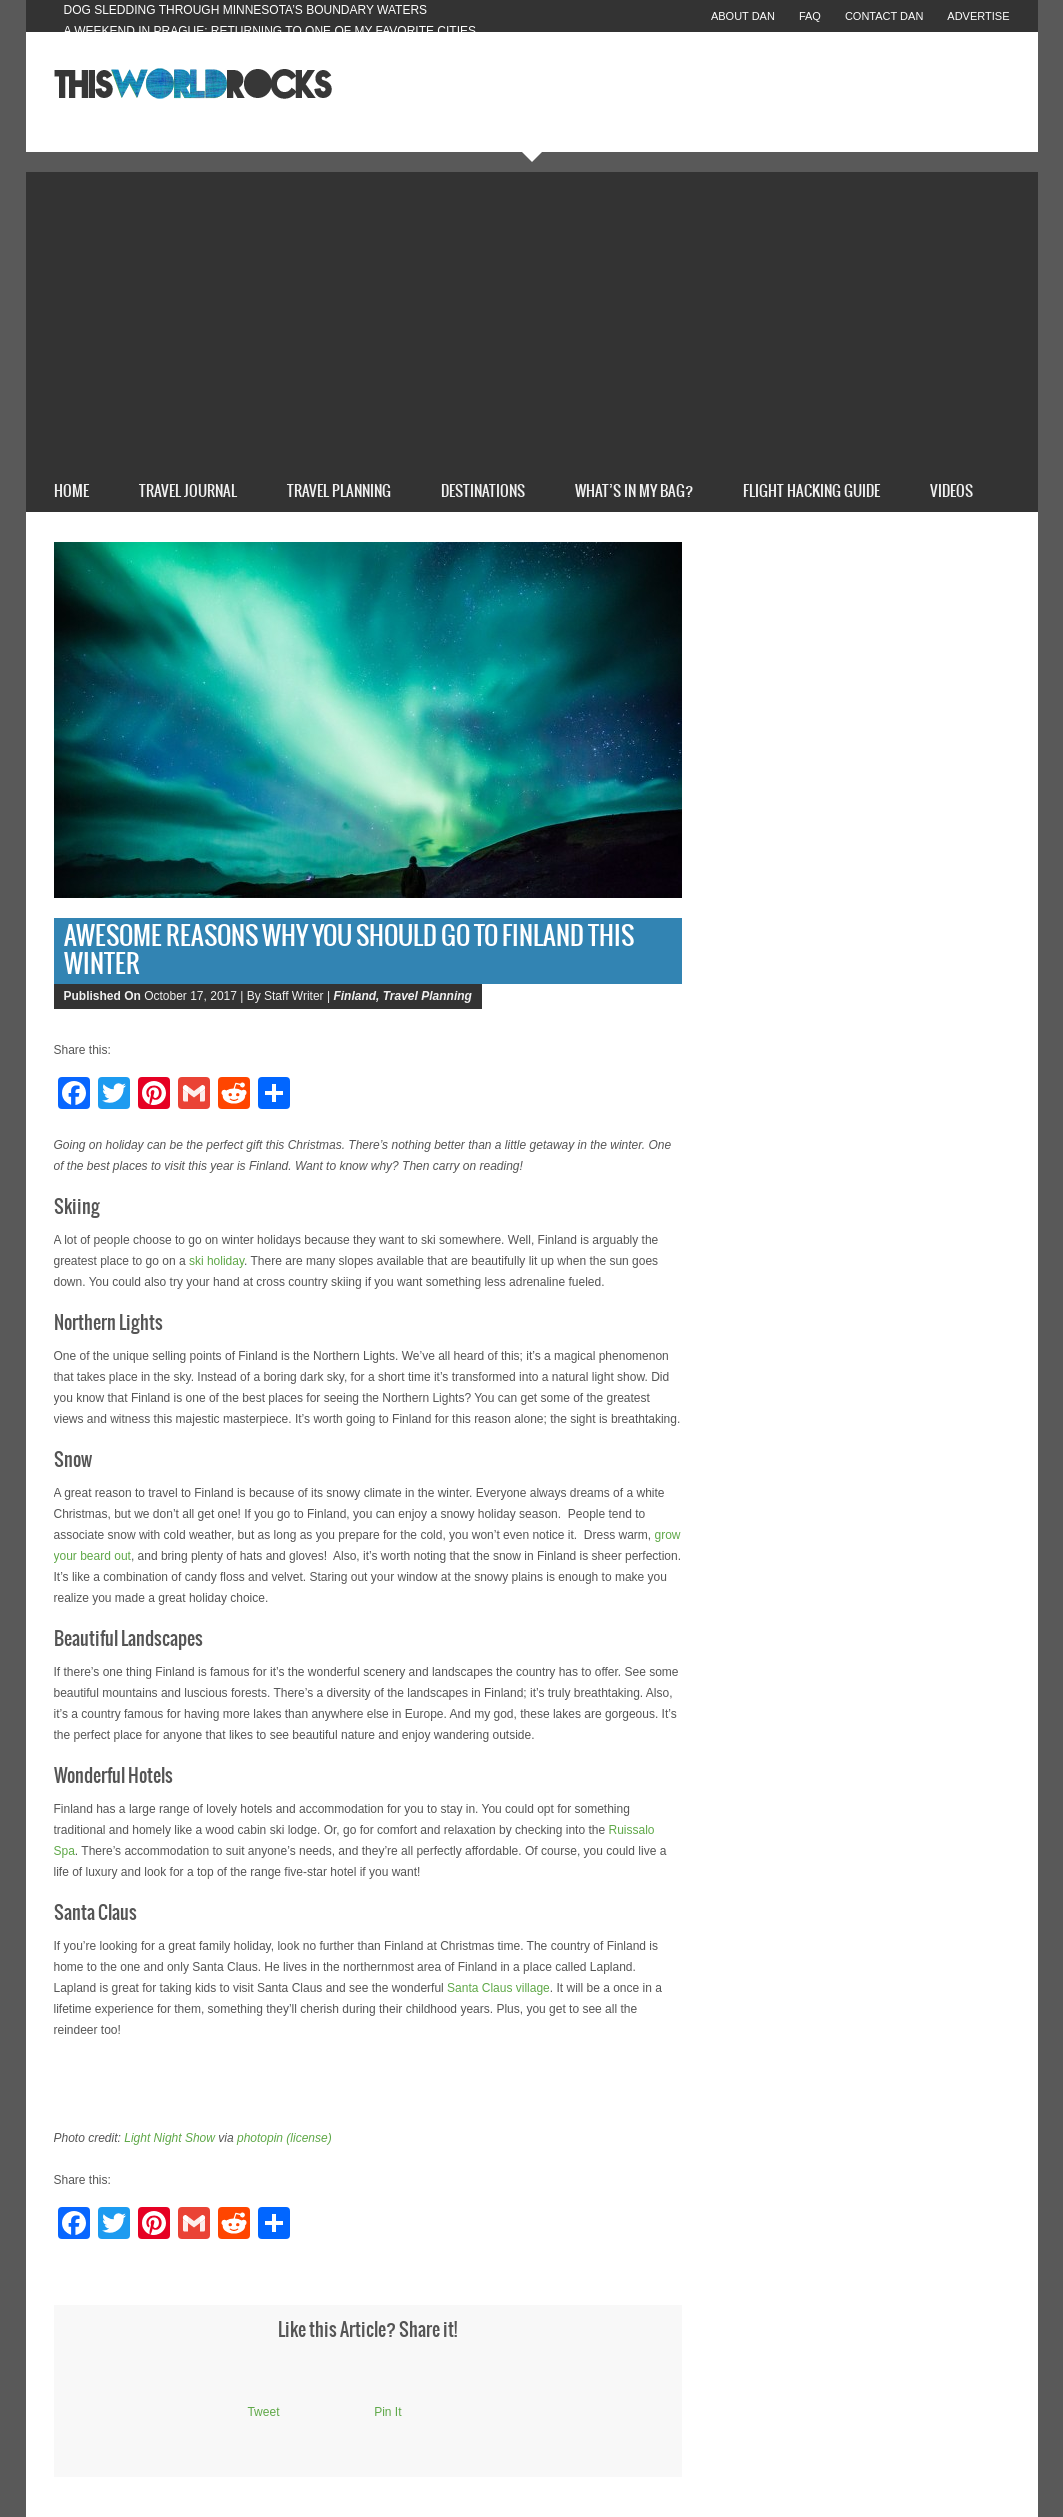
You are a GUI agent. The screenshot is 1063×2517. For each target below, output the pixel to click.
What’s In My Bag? (634, 491)
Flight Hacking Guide (811, 491)
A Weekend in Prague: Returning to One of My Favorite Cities (270, 31)
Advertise (978, 16)
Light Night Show (169, 2138)
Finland (354, 996)
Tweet (263, 2412)
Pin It (387, 2412)
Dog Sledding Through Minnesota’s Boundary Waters (246, 10)
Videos (951, 491)
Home (71, 491)
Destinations (483, 491)
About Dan (743, 16)
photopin (260, 2138)
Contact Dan (884, 16)
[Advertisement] (532, 322)
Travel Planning (339, 491)
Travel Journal (188, 491)
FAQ (810, 16)
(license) (308, 2138)
